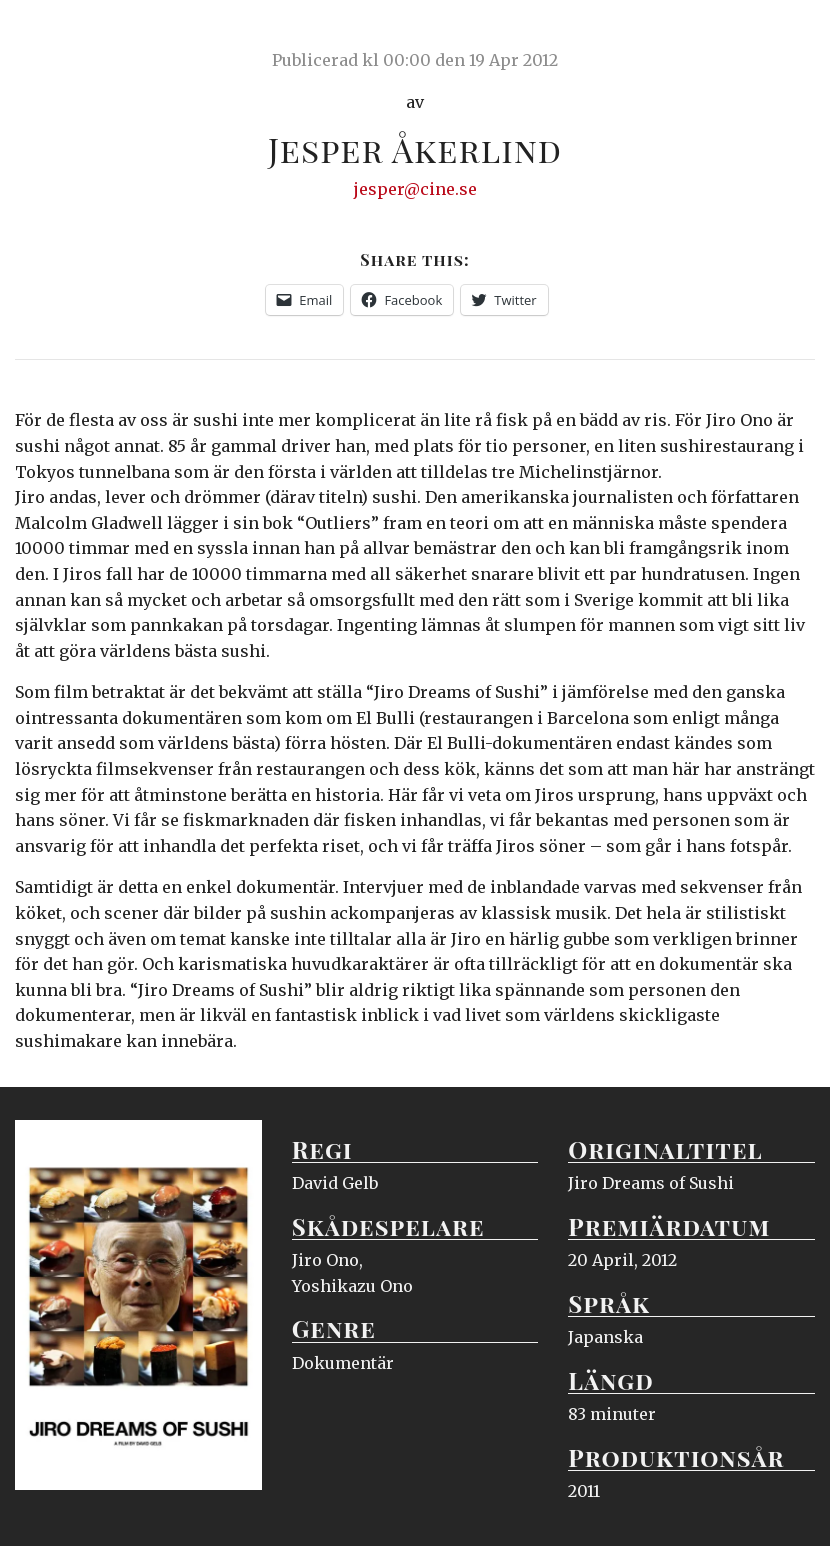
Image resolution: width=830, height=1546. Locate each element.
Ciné (62, 35)
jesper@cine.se (415, 189)
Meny (789, 35)
